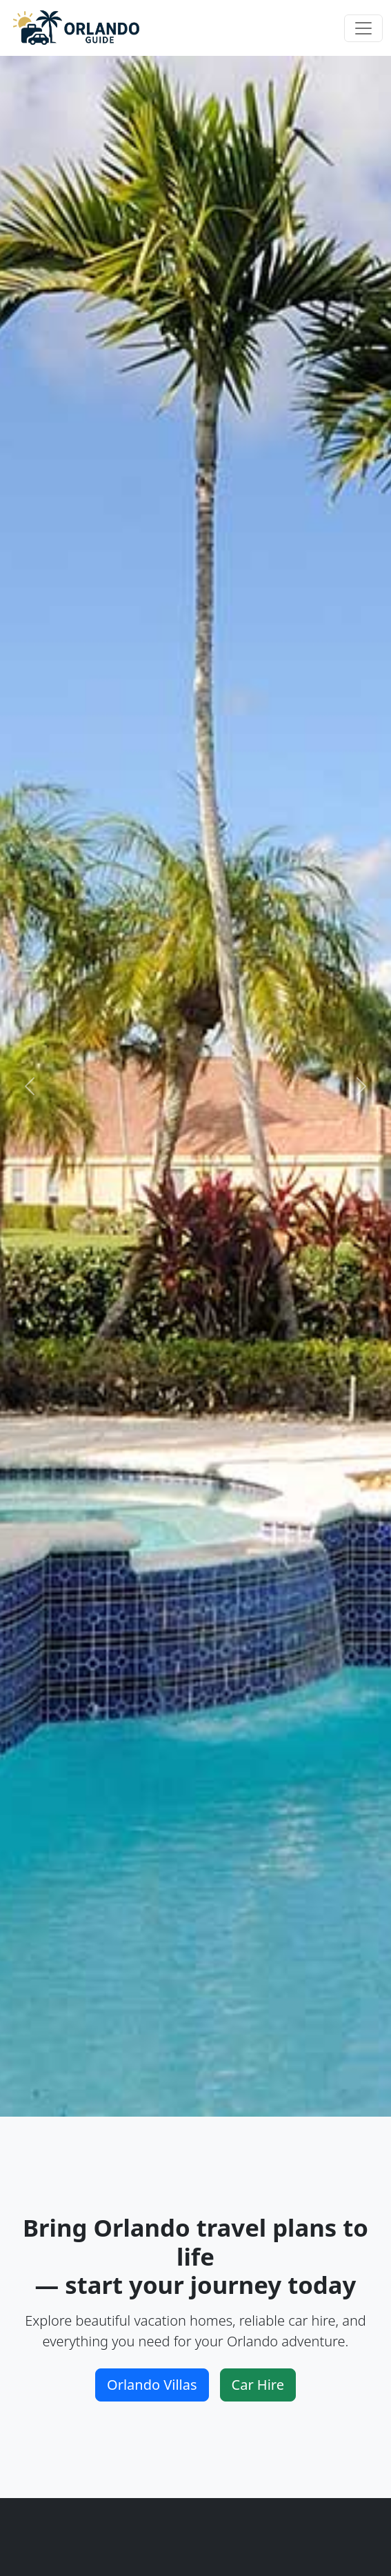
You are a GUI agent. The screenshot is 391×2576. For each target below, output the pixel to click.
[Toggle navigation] (363, 28)
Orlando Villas (152, 2384)
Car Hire (258, 2384)
